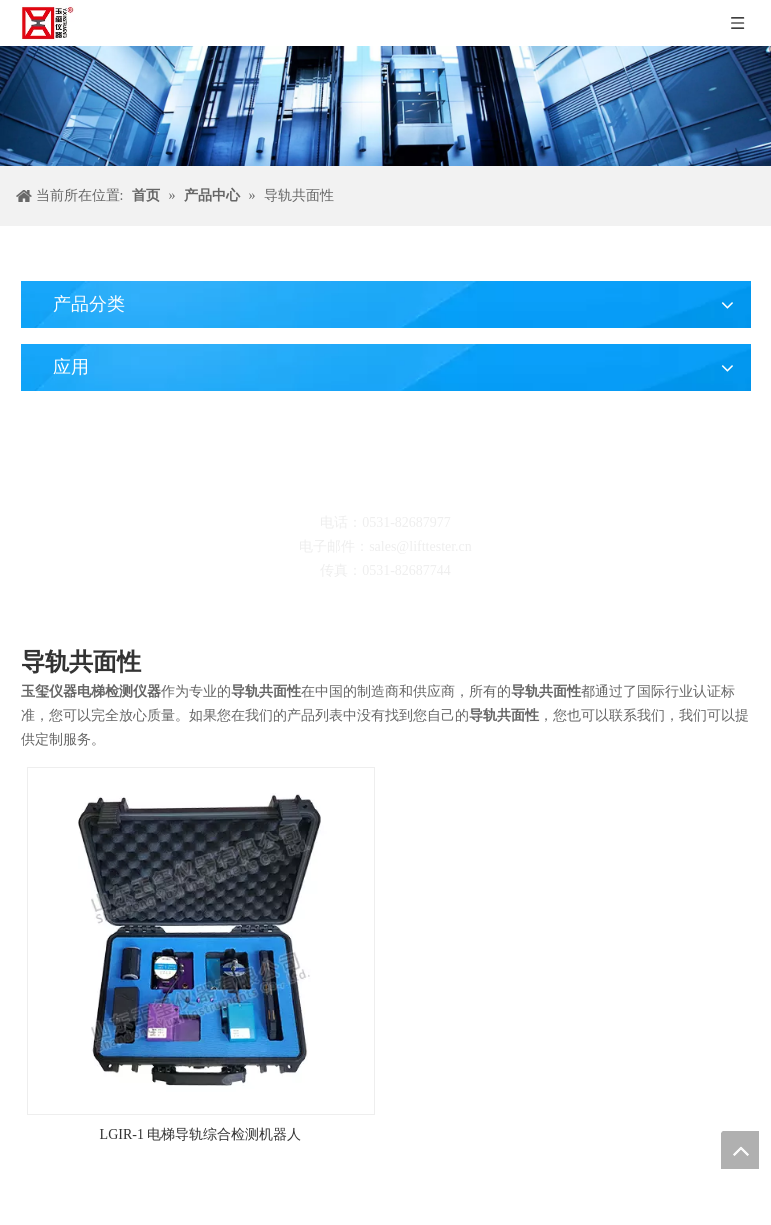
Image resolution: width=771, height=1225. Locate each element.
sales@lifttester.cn (420, 546)
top (740, 1150)
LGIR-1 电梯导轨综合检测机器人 (201, 1134)
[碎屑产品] (385, 106)
